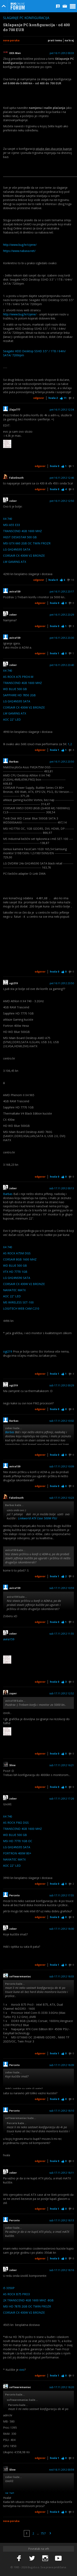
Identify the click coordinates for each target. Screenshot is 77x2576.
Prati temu (55, 40)
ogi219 (13, 983)
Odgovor (38, 398)
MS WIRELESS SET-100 (18, 1302)
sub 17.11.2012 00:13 (61, 1188)
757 (43, 2533)
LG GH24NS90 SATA (16, 1278)
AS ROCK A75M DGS (17, 1253)
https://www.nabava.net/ (19, 251)
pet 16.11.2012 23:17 (62, 591)
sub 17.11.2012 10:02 (61, 1420)
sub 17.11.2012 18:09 (61, 2065)
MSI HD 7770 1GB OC (17, 1841)
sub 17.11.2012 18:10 (61, 2110)
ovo (21, 2370)
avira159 (14, 591)
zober (13, 501)
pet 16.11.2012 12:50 (62, 501)
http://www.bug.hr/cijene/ (20, 245)
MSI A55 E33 (11, 525)
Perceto (15, 1895)
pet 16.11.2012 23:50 (62, 761)
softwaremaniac (20, 1976)
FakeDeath (16, 477)
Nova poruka (11, 40)
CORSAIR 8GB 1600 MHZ (20, 1259)
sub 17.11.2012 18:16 (61, 2270)
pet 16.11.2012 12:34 (62, 409)
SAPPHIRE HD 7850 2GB (19, 695)
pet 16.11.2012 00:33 (62, 53)
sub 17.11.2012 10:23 (61, 1497)
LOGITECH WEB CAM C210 (21, 1308)
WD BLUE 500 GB (15, 689)
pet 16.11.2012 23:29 (62, 614)
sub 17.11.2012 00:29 (61, 1385)
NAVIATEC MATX (14, 1290)
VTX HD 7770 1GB (15, 1272)
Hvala (53, 398)
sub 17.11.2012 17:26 (61, 1798)
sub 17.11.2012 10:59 (61, 1588)
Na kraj (69, 40)
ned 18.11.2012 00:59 (61, 2469)
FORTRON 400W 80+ (17, 1853)
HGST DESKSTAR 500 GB (20, 537)
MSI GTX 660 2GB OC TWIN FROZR (27, 543)
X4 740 (7, 519)
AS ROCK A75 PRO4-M (18, 677)
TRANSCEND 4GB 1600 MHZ (22, 531)
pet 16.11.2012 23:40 (62, 665)
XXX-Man (15, 53)
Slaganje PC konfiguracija (26, 18)
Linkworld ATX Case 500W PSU (38, 1518)
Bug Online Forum (18, 6)
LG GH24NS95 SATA (16, 549)
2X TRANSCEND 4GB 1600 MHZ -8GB (28, 2300)
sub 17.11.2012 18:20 (61, 2387)
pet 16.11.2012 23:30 (62, 637)
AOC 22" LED (12, 719)
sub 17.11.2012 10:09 (61, 1466)
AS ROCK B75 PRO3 (16, 2294)
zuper (13, 1693)
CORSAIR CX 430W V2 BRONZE (24, 555)
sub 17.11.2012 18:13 (61, 2220)
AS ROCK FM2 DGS (16, 1823)
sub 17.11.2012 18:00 (61, 1928)
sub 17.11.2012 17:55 (61, 1895)
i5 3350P (9, 2288)
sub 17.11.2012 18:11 (61, 2172)
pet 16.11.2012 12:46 (62, 477)
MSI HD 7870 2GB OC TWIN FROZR (27, 2306)
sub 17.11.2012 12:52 (61, 1693)
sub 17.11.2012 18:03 (61, 1976)
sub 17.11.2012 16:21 (61, 1765)
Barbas (13, 761)
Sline (12, 1765)
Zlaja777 (14, 409)
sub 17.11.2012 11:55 (61, 1633)
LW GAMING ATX (14, 562)
